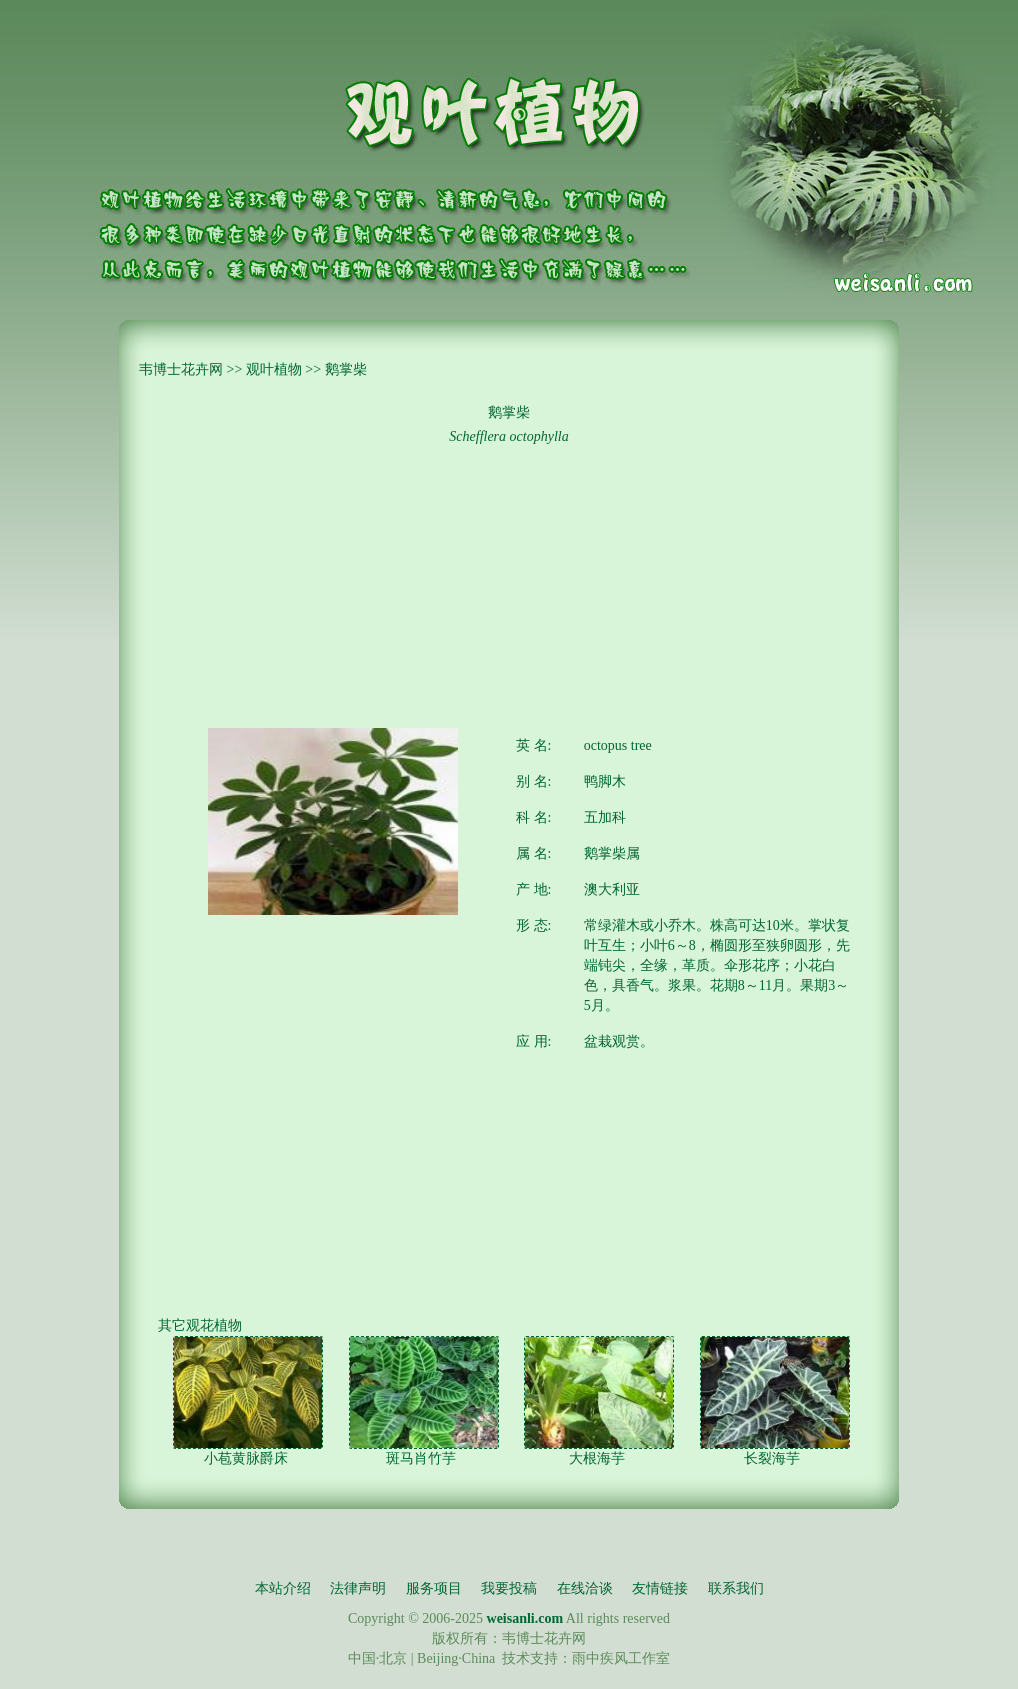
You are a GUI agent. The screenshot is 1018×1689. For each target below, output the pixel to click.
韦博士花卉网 (181, 369)
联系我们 (736, 1588)
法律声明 (358, 1588)
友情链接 (660, 1588)
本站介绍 (283, 1588)
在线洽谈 (585, 1588)
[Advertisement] (509, 588)
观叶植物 (274, 369)
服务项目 (434, 1588)
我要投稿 (509, 1588)
